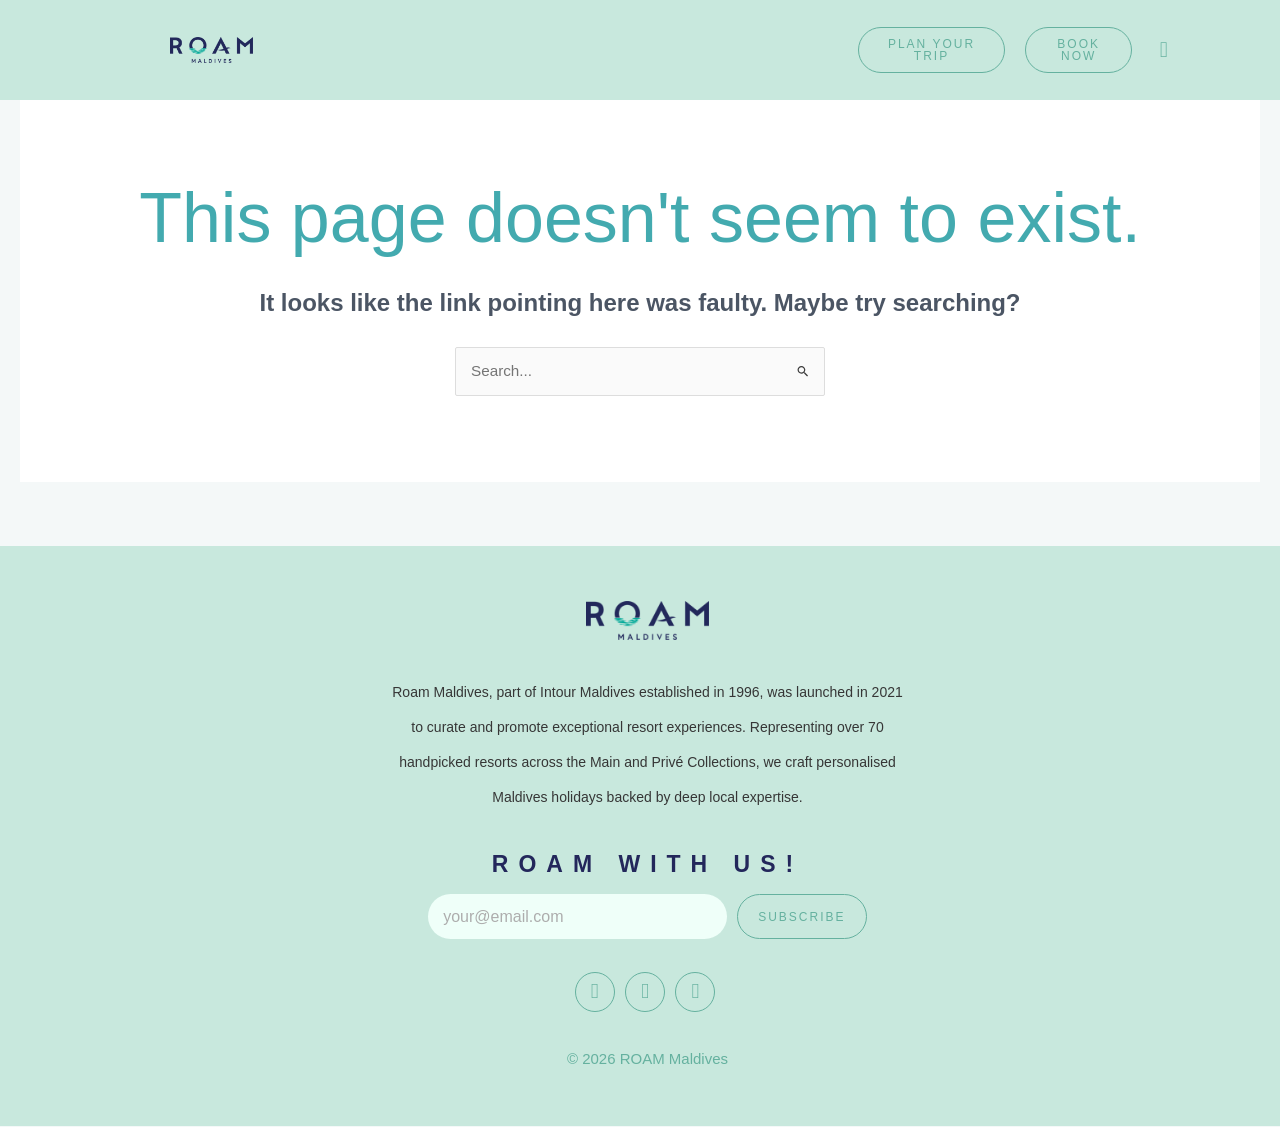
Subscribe (801, 918)
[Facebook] (595, 993)
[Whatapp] (695, 993)
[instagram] (645, 993)
